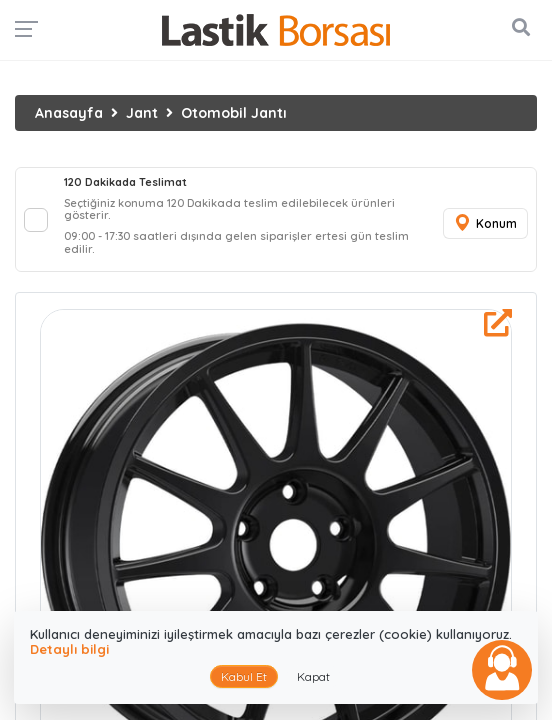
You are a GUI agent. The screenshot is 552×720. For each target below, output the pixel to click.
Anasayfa (69, 113)
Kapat (313, 676)
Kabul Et (244, 676)
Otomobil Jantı (234, 113)
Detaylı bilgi (69, 649)
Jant (142, 113)
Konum (485, 223)
